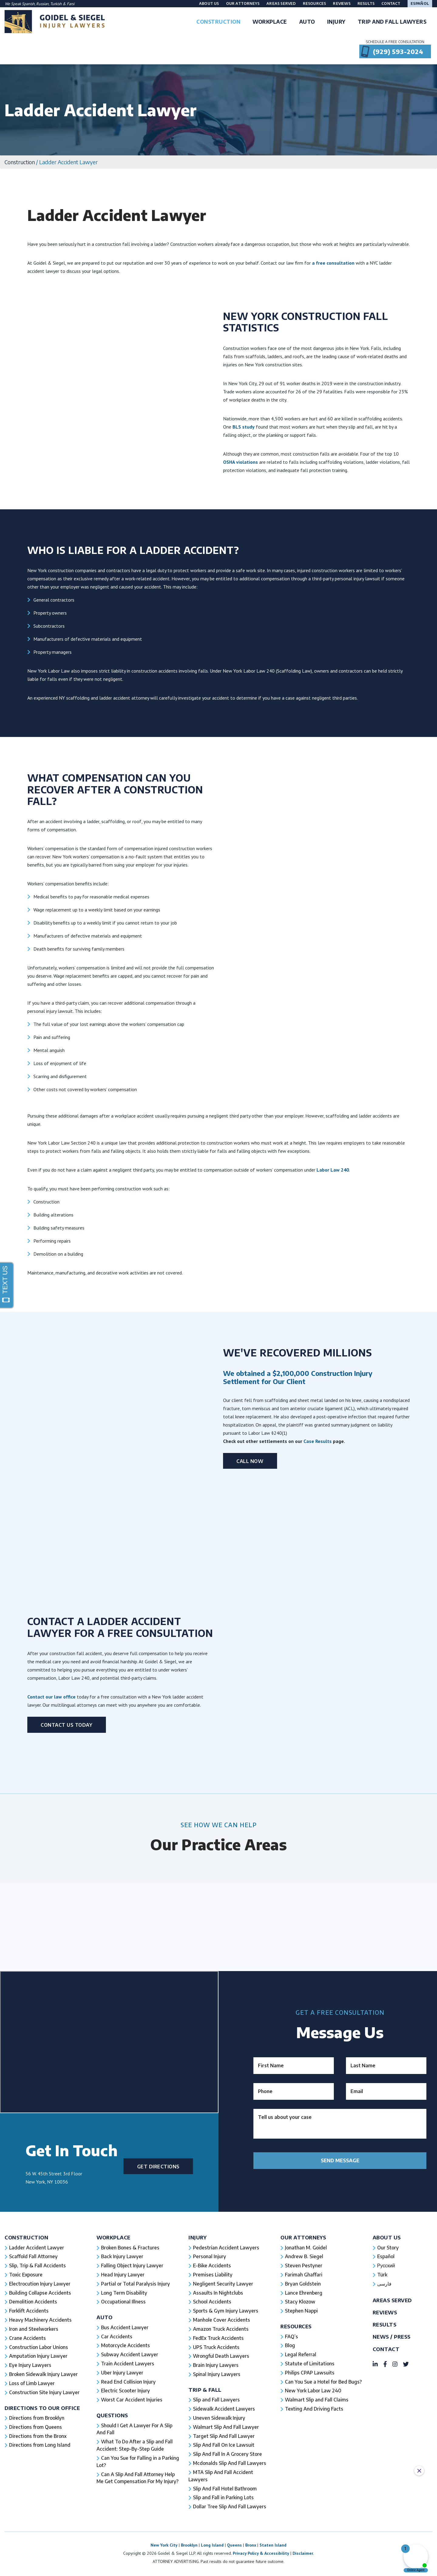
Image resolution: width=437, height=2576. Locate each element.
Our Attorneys (243, 3)
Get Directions (158, 2453)
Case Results (317, 1441)
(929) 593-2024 (398, 51)
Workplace (114, 2524)
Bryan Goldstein (303, 2571)
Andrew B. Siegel (304, 2543)
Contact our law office (51, 1983)
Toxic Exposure (26, 2561)
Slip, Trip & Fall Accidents (37, 2552)
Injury (197, 2524)
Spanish (28, 3)
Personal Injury (210, 2543)
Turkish (56, 3)
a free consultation (333, 263)
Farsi (70, 3)
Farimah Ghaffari (304, 2561)
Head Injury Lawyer (123, 2561)
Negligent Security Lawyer (223, 2571)
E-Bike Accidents (212, 2552)
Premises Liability (213, 2561)
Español (420, 3)
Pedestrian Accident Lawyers (226, 2534)
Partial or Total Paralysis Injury (136, 2571)
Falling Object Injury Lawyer (132, 2552)
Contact (390, 3)
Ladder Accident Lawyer (37, 2534)
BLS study (243, 426)
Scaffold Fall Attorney (33, 2543)
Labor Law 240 (333, 1170)
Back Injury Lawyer (122, 2543)
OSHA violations (240, 462)
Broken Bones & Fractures (130, 2534)
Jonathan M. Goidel (306, 2534)
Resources (314, 3)
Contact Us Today (67, 2011)
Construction (20, 161)
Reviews (341, 3)
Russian (42, 3)
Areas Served (281, 3)
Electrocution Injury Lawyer (40, 2571)
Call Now (250, 1461)
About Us (209, 3)
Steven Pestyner (304, 2552)
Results (365, 3)
